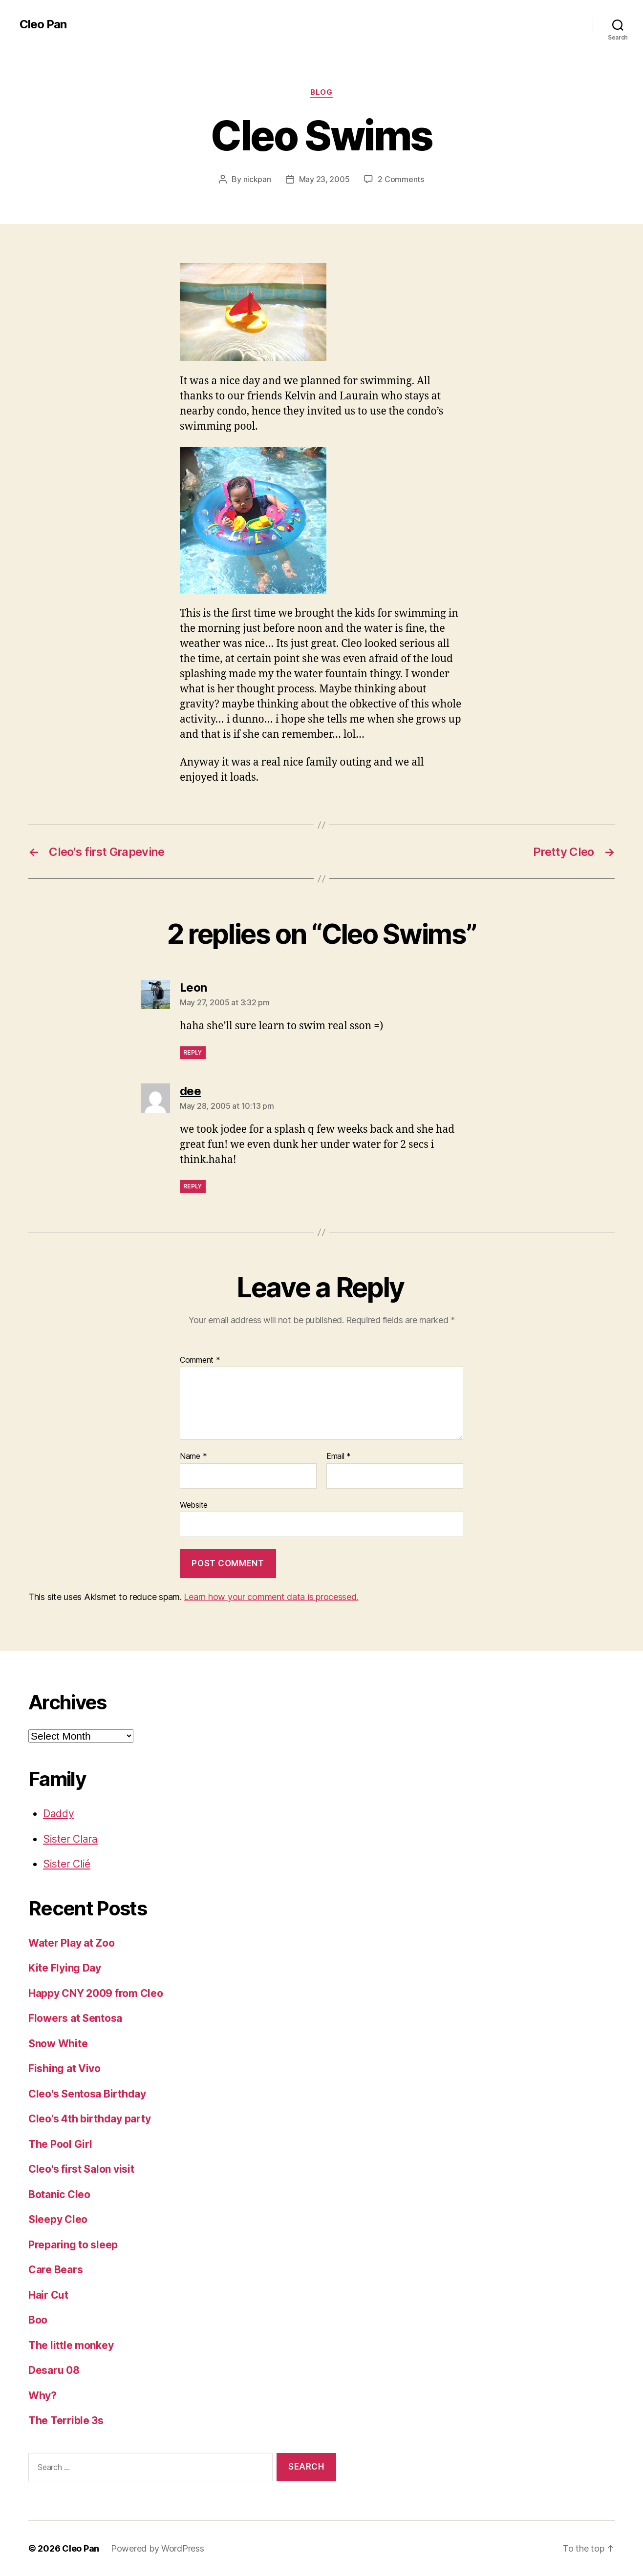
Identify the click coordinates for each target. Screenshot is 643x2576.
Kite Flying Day (64, 1968)
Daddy (58, 1813)
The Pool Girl (60, 2144)
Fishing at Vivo (64, 2068)
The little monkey (70, 2345)
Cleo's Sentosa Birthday (87, 2094)
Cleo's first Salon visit (81, 2169)
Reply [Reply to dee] (192, 1186)
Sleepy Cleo (57, 2219)
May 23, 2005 (324, 179)
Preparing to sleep (73, 2245)
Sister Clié (66, 1864)
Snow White (57, 2043)
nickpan (257, 179)
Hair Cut (48, 2295)
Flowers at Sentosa (75, 2018)
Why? (42, 2395)
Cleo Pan (43, 24)
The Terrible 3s (66, 2420)
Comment (200, 1360)
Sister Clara (70, 1839)
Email (338, 1456)
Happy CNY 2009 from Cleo (95, 1993)
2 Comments (401, 179)
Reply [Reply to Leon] (192, 1052)
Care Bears (55, 2270)
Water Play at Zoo (71, 1943)
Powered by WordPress (157, 2548)
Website (194, 1505)
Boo (37, 2320)
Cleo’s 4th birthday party (89, 2119)
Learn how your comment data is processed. (271, 1597)
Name (193, 1456)
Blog (321, 92)
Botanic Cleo (59, 2194)
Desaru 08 (54, 2370)
